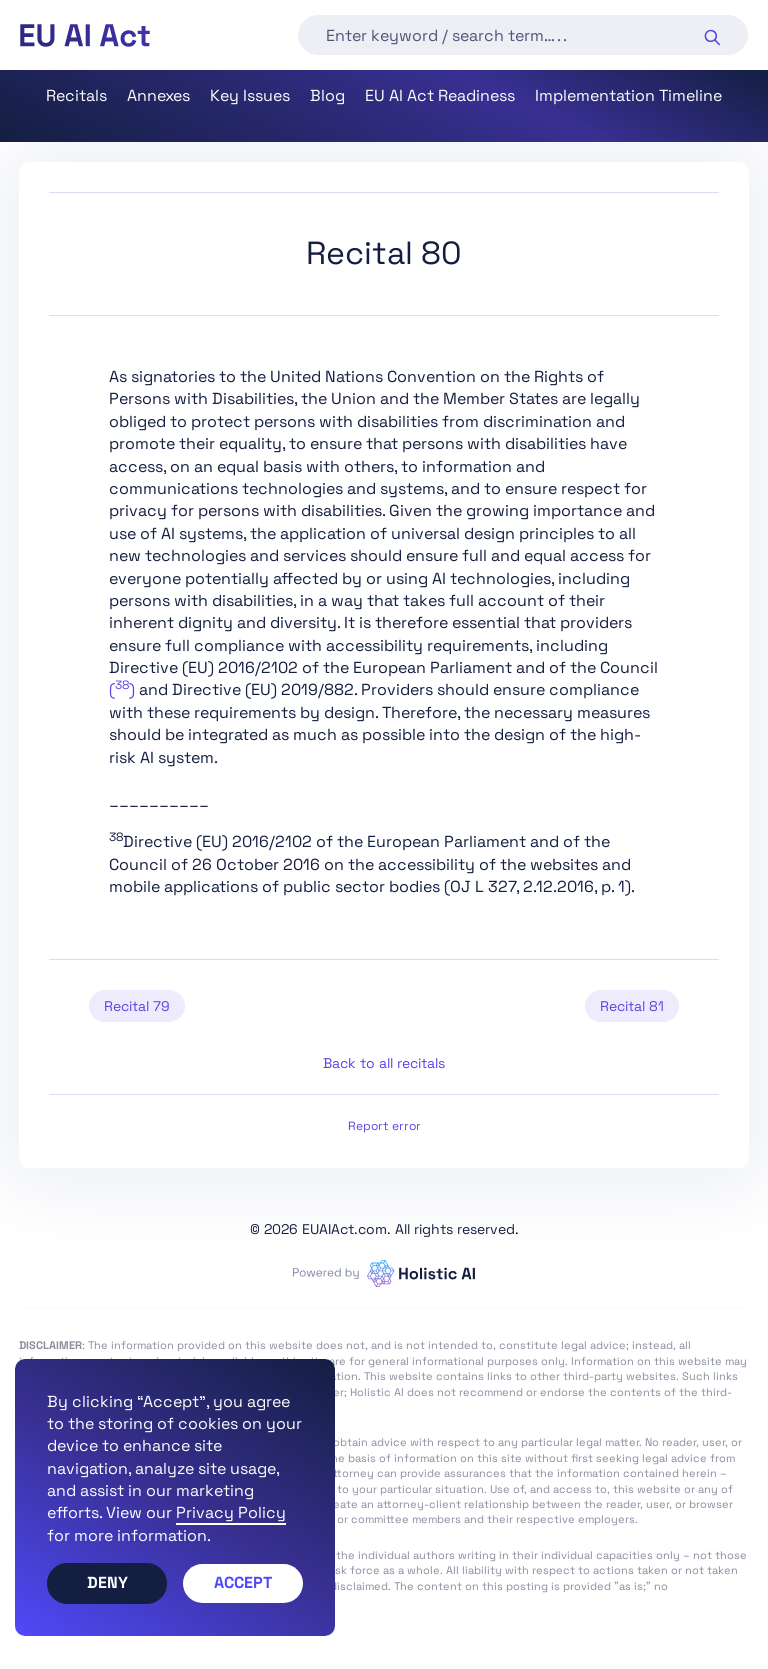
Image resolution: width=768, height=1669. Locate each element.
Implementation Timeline (628, 95)
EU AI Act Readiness (440, 95)
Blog (327, 95)
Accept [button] (243, 1582)
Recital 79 (137, 1006)
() (122, 689)
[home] (85, 35)
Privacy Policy (231, 1512)
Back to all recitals (384, 1063)
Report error (384, 1126)
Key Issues (250, 95)
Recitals (76, 95)
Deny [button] (107, 1582)
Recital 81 (632, 1006)
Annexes (158, 95)
